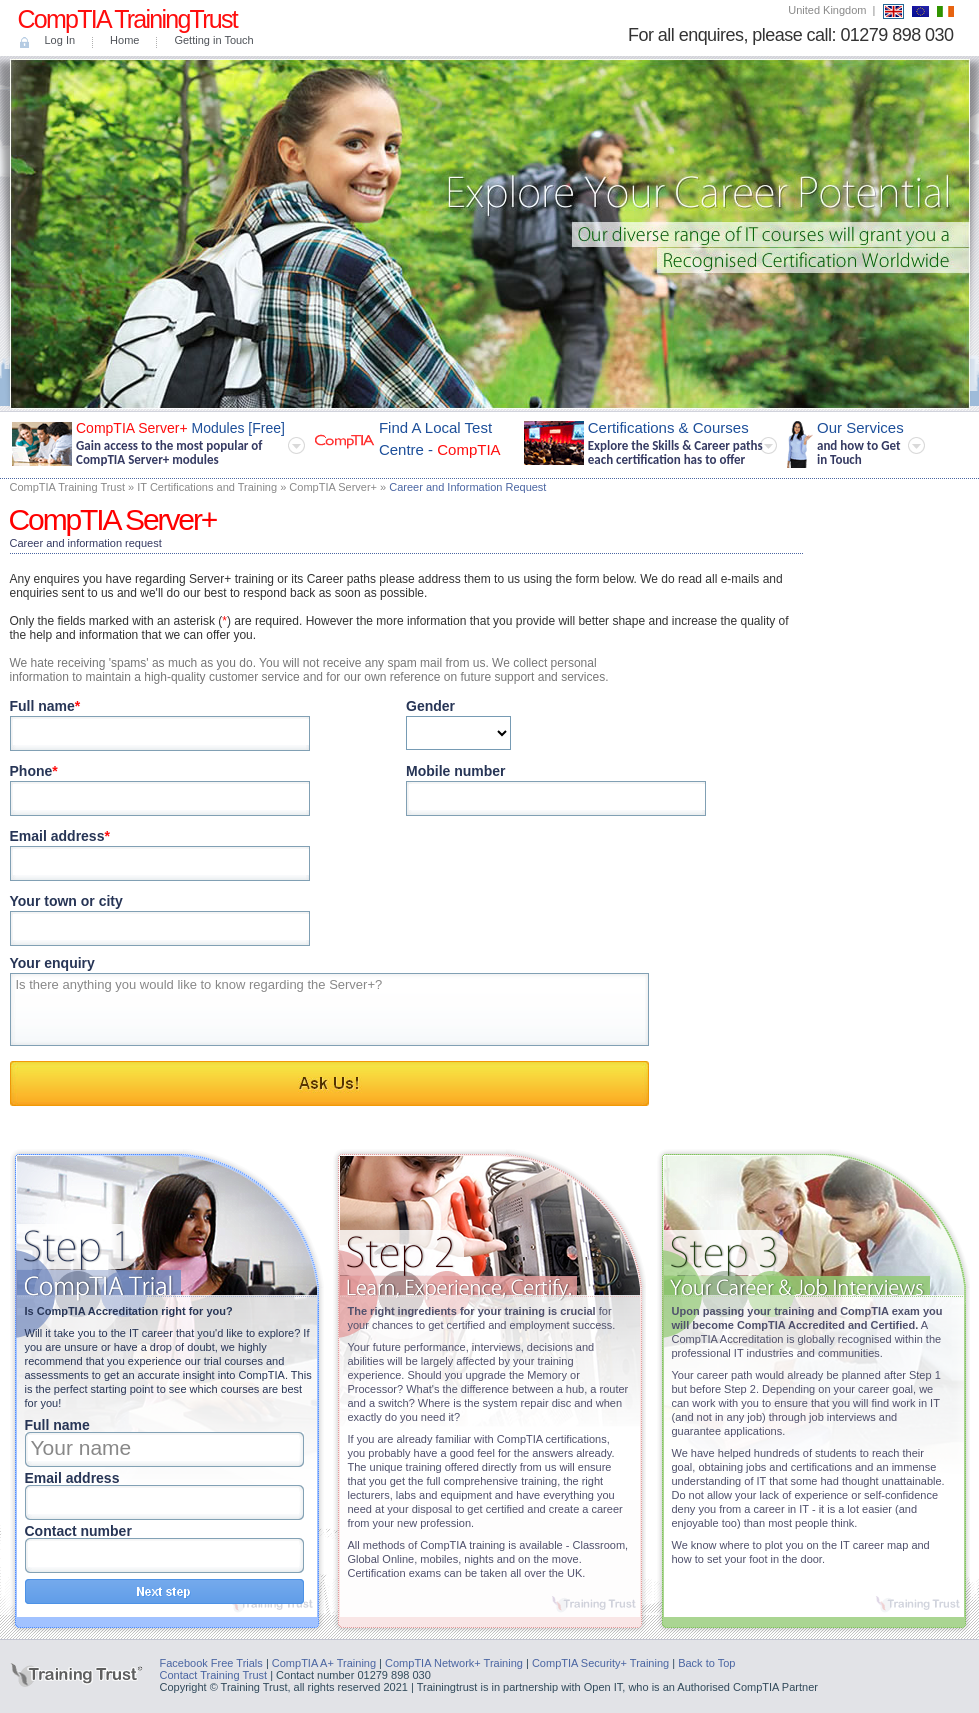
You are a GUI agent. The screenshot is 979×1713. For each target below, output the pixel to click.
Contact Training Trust (214, 1675)
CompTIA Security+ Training (600, 1663)
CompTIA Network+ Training (454, 1663)
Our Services (853, 443)
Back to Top (706, 1663)
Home (124, 40)
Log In (60, 40)
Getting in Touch (213, 40)
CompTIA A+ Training (324, 1663)
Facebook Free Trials (211, 1663)
